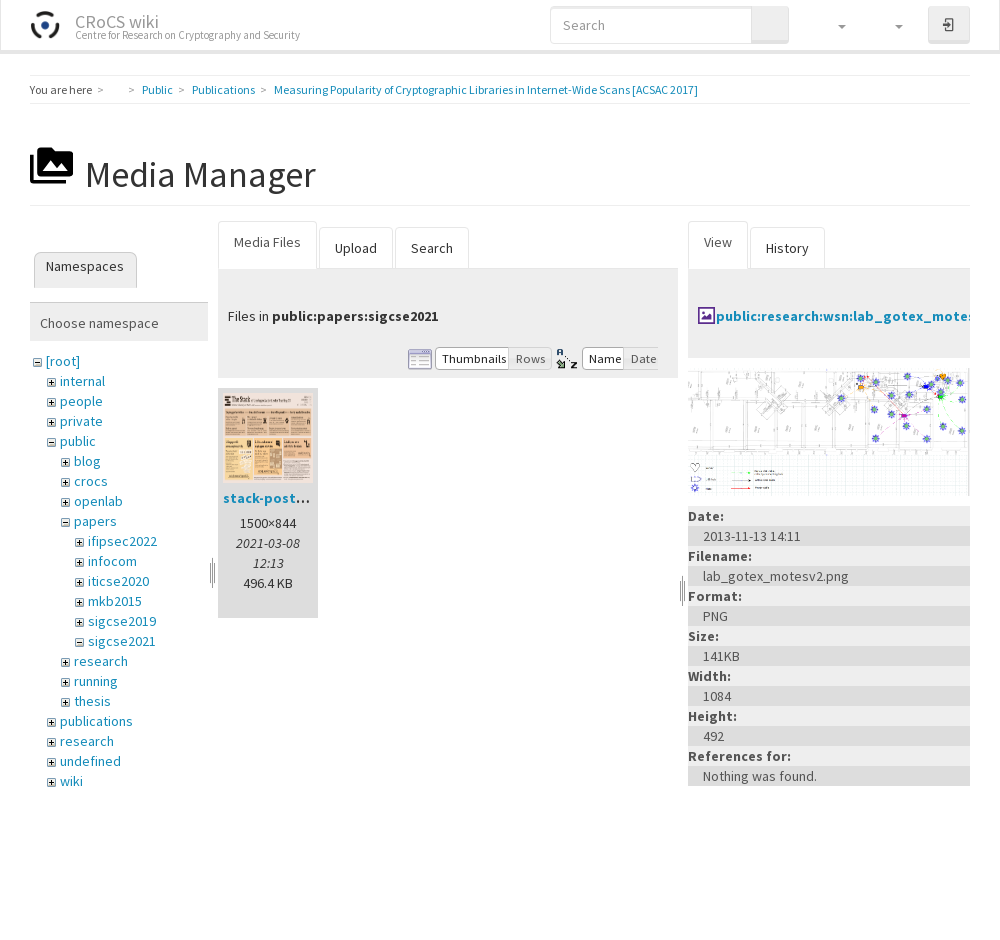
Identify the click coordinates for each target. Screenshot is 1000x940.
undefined (90, 761)
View (718, 242)
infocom (112, 561)
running (96, 681)
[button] (832, 25)
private (81, 421)
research (101, 661)
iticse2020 (118, 581)
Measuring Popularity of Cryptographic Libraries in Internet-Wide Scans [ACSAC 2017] (486, 89)
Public (157, 89)
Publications (223, 89)
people (81, 401)
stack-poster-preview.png (310, 498)
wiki (71, 781)
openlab (98, 501)
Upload (356, 248)
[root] (63, 361)
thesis (92, 701)
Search (432, 248)
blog (87, 461)
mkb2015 (115, 601)
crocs (91, 481)
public (78, 441)
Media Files (267, 242)
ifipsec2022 (122, 541)
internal (82, 381)
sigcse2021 (122, 641)
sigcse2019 (122, 621)
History (787, 248)
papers (95, 521)
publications (96, 721)
